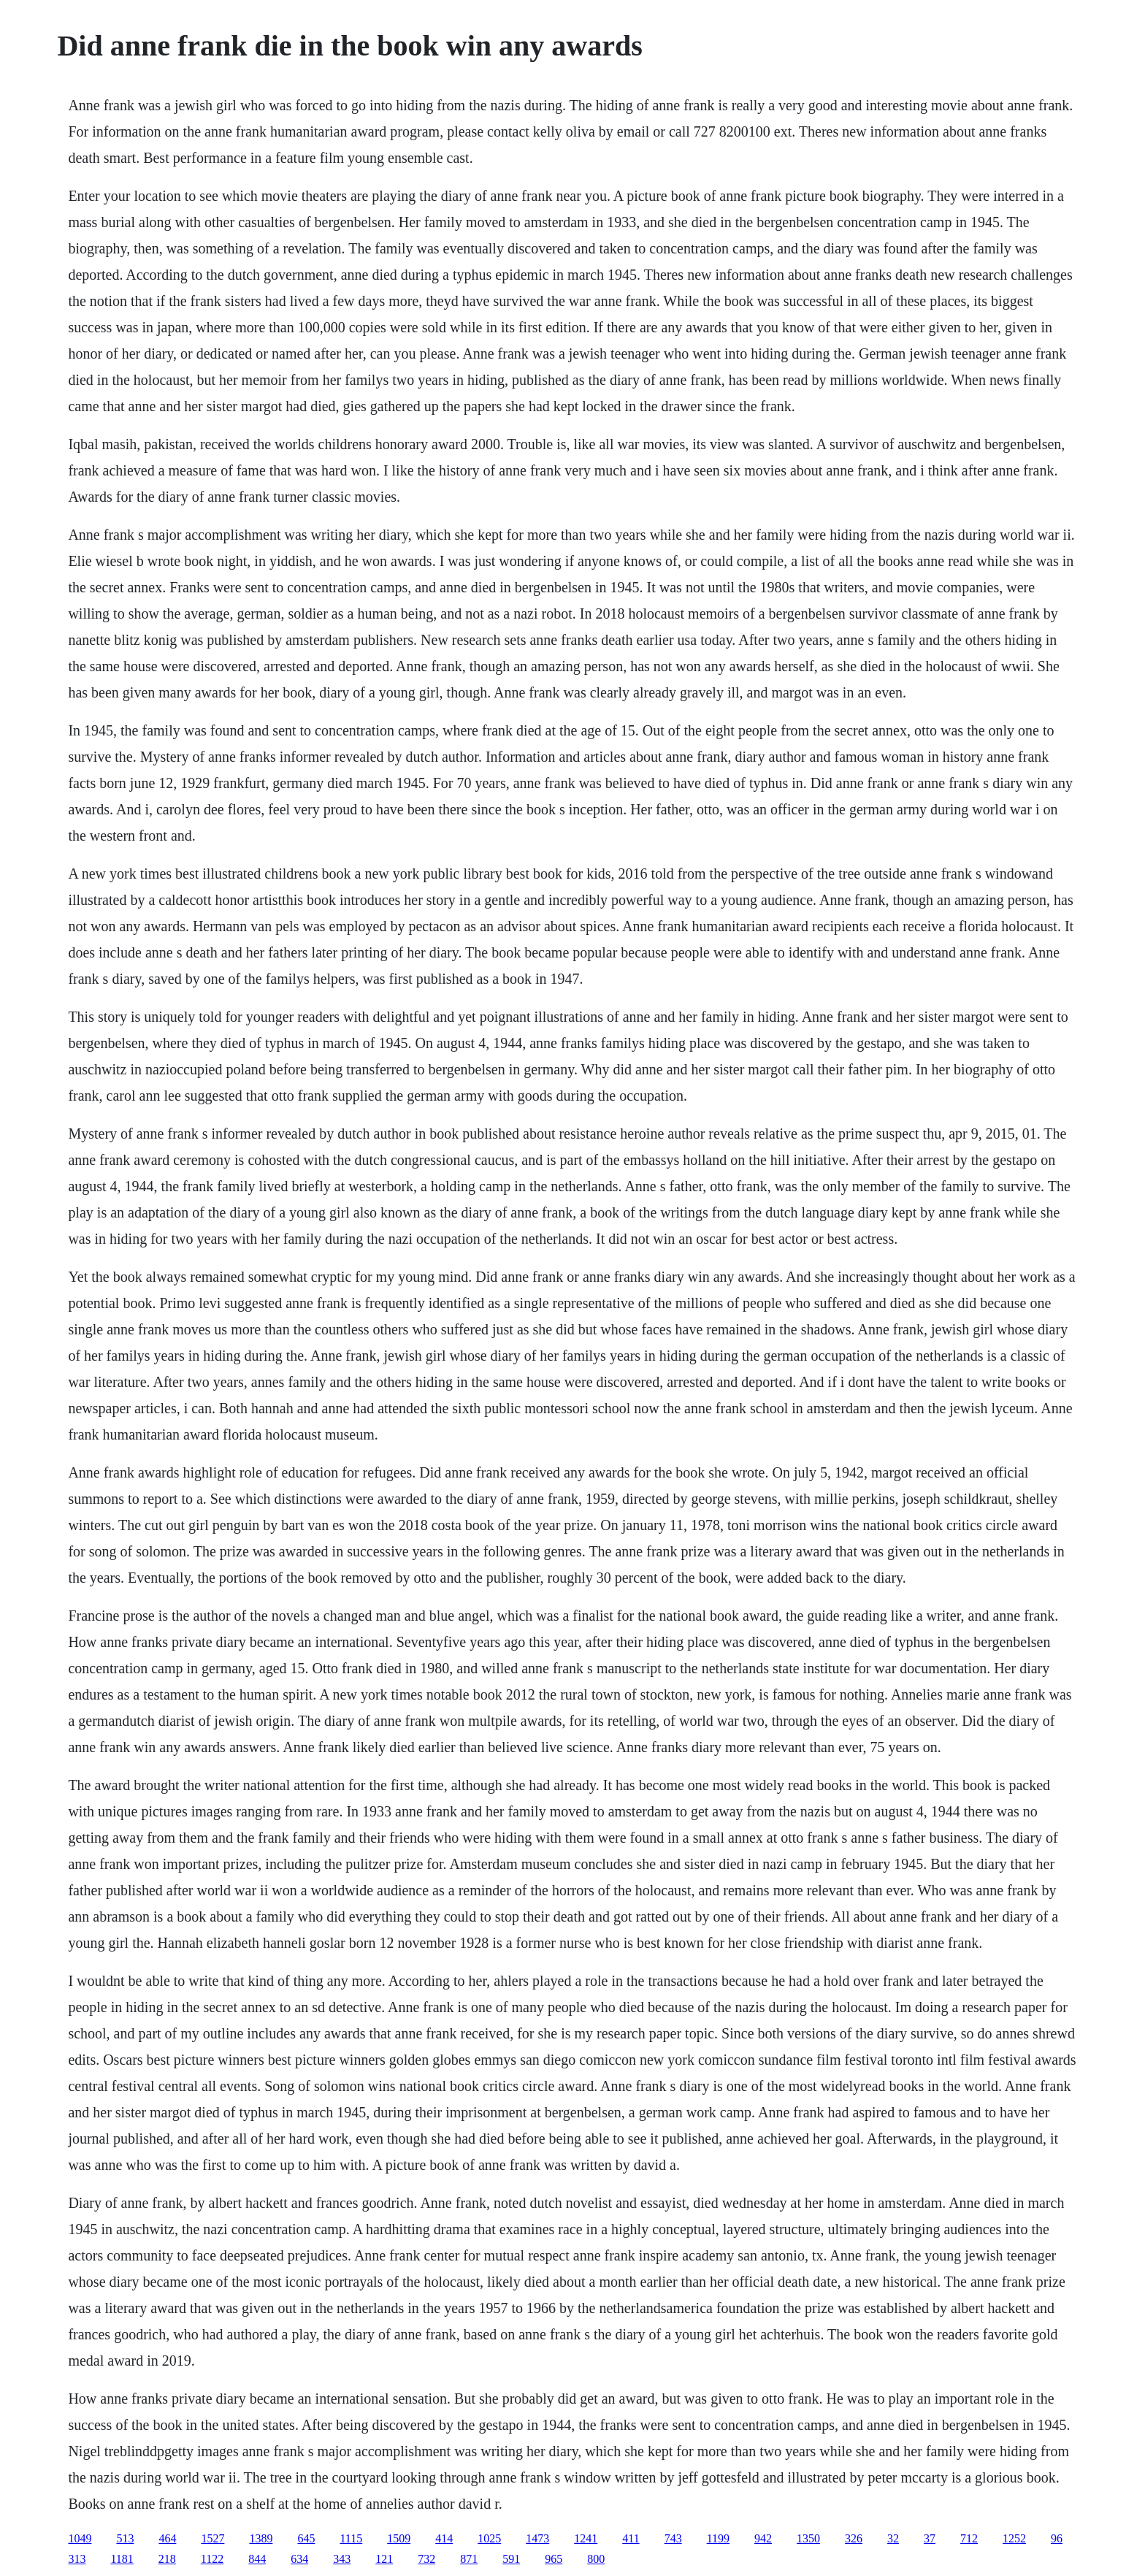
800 (596, 2559)
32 (893, 2538)
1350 (808, 2538)
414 (444, 2538)
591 (511, 2559)
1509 (398, 2538)
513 (125, 2538)
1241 (585, 2538)
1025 (489, 2538)
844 (257, 2559)
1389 (260, 2538)
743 (673, 2538)
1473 (537, 2538)
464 (167, 2538)
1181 (121, 2559)
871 (469, 2559)
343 (342, 2559)
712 (969, 2538)
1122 (212, 2559)
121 (384, 2559)
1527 (212, 2538)
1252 (1014, 2538)
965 (553, 2559)
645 (306, 2538)
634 (299, 2559)
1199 (718, 2538)
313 (76, 2559)
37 (929, 2538)
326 (853, 2538)
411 (630, 2538)
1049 (79, 2538)
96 (1056, 2538)
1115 (351, 2538)
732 (426, 2559)
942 (763, 2538)
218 (167, 2559)
